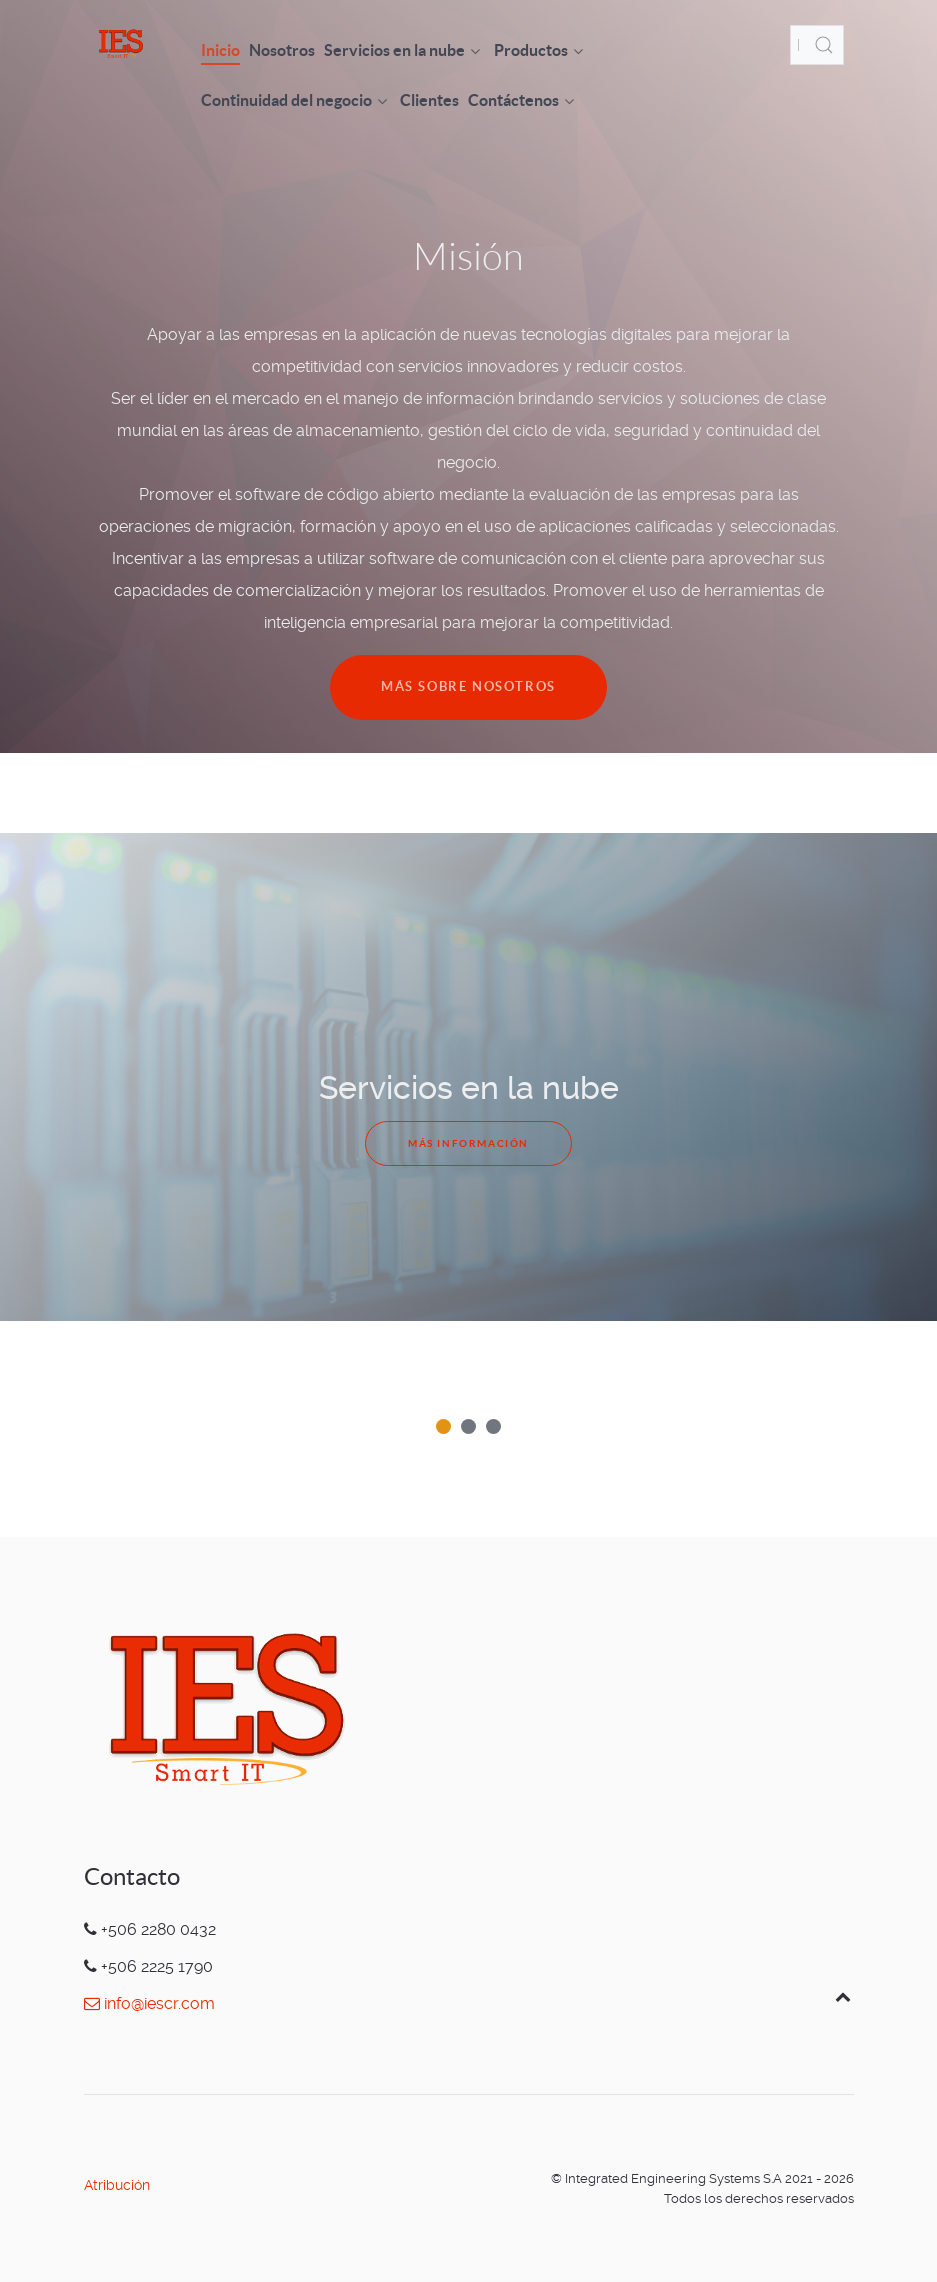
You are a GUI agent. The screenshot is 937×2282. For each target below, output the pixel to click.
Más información (468, 1143)
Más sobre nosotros (468, 686)
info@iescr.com (149, 2003)
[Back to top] (843, 1996)
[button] (443, 1426)
